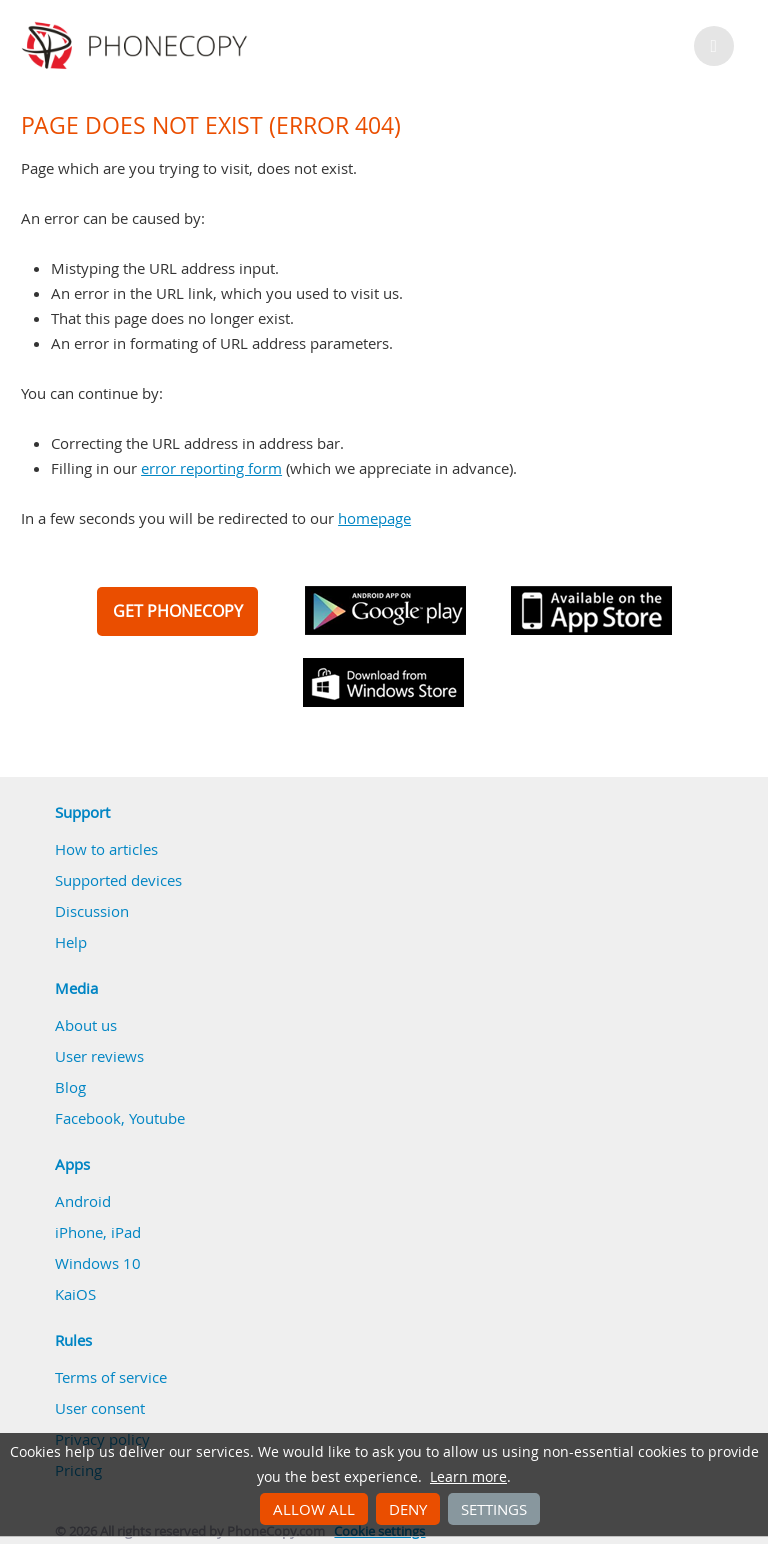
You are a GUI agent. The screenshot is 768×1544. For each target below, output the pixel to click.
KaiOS (75, 1294)
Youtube (157, 1118)
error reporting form (211, 468)
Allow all (314, 1509)
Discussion (92, 911)
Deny (408, 1509)
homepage (374, 518)
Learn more (468, 1477)
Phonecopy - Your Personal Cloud (137, 46)
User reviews (99, 1056)
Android (83, 1201)
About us (86, 1025)
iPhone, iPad (98, 1232)
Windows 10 (98, 1263)
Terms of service (111, 1377)
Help (71, 942)
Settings (494, 1509)
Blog (70, 1087)
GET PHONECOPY (178, 611)
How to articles (106, 849)
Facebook (88, 1118)
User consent (100, 1408)
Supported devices (118, 880)
